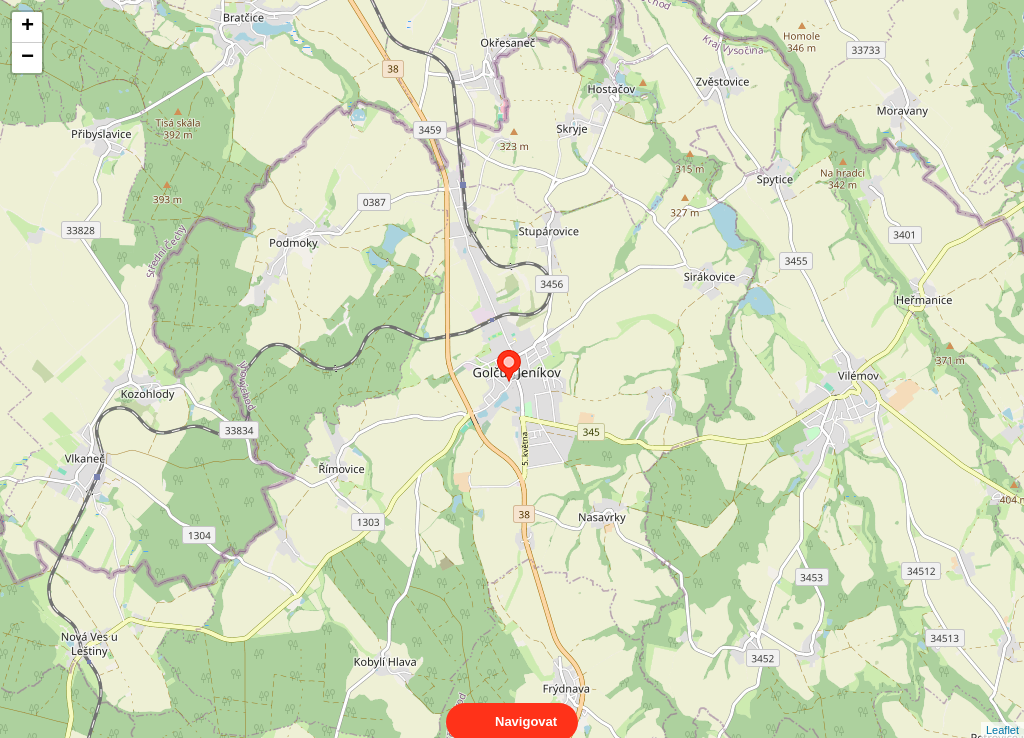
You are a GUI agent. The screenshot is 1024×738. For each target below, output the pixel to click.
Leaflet (1002, 712)
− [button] (27, 58)
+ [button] (27, 27)
